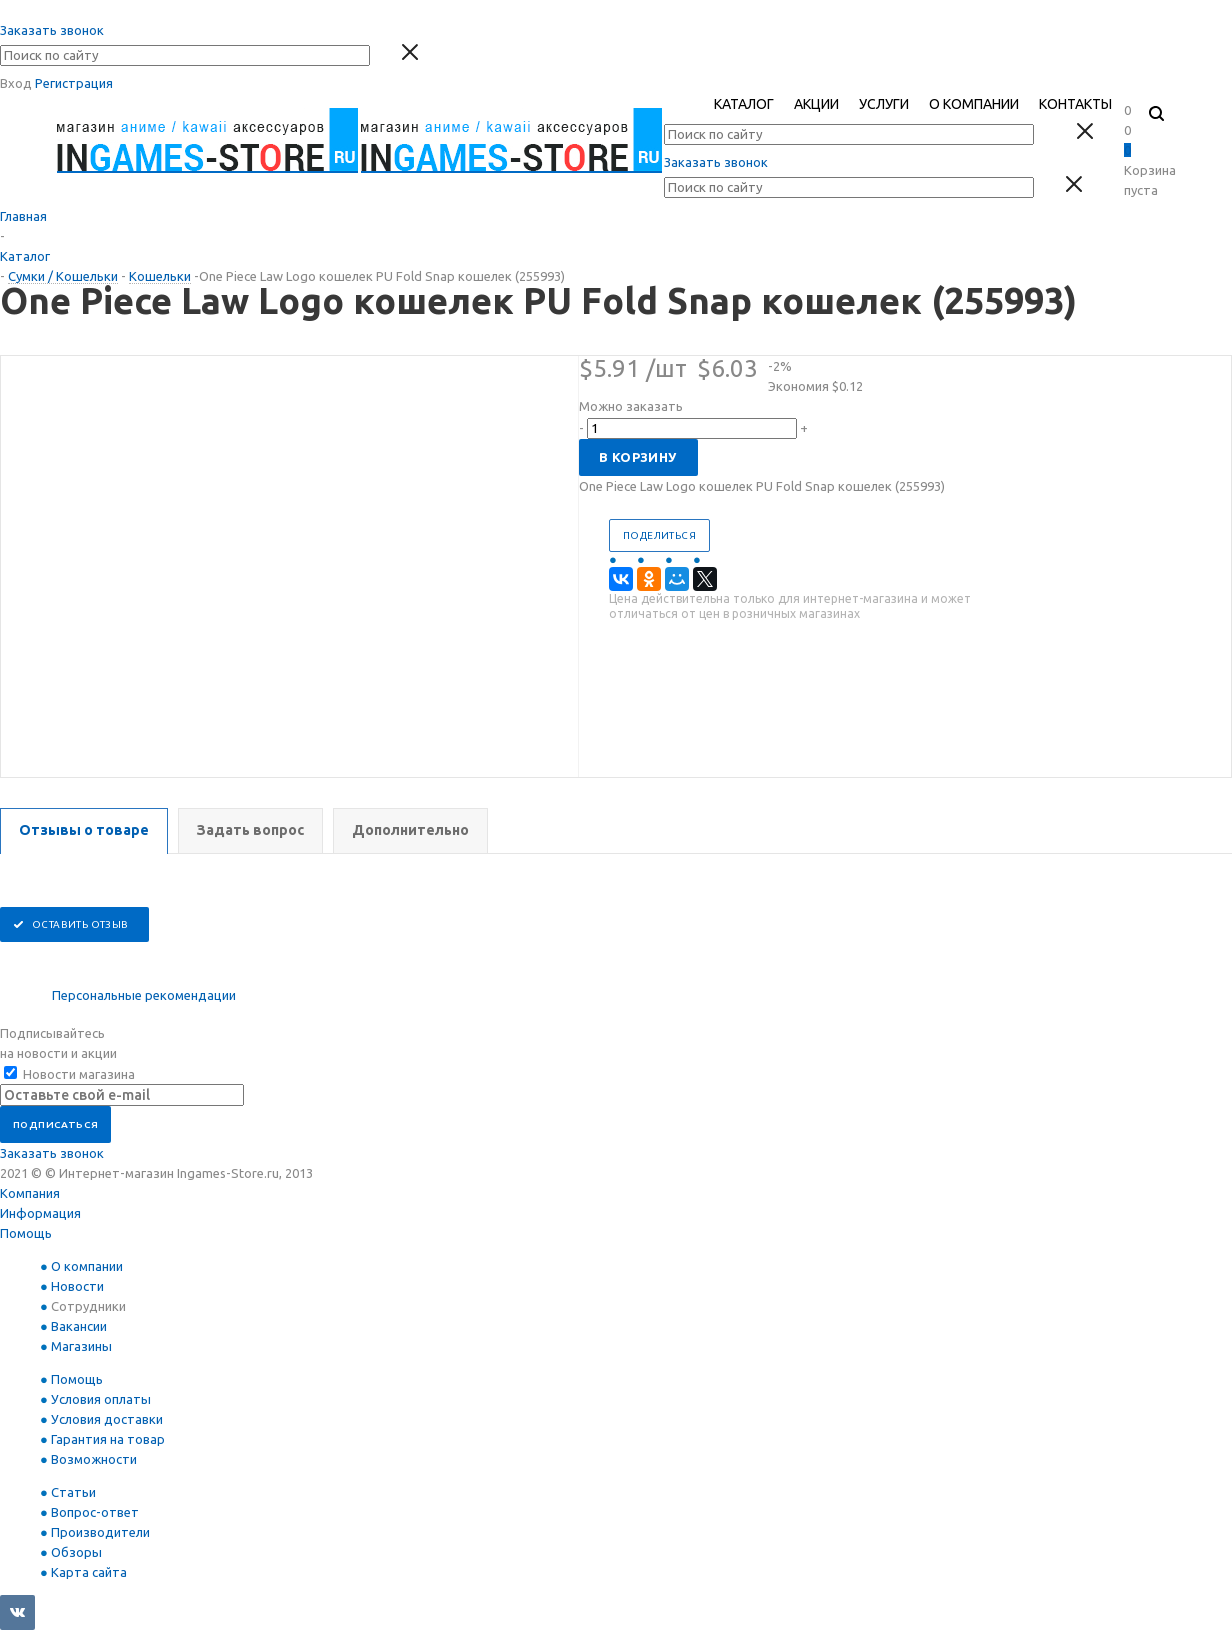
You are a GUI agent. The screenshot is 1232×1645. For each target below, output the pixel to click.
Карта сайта (89, 1572)
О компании (87, 1266)
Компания (30, 1193)
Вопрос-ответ (95, 1512)
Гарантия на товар (108, 1439)
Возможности (94, 1459)
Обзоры (76, 1552)
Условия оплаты (101, 1399)
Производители (100, 1532)
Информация (40, 1213)
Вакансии (79, 1326)
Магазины (81, 1346)
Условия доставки (107, 1419)
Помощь (26, 1233)
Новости (77, 1286)
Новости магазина (69, 1074)
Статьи (73, 1492)
